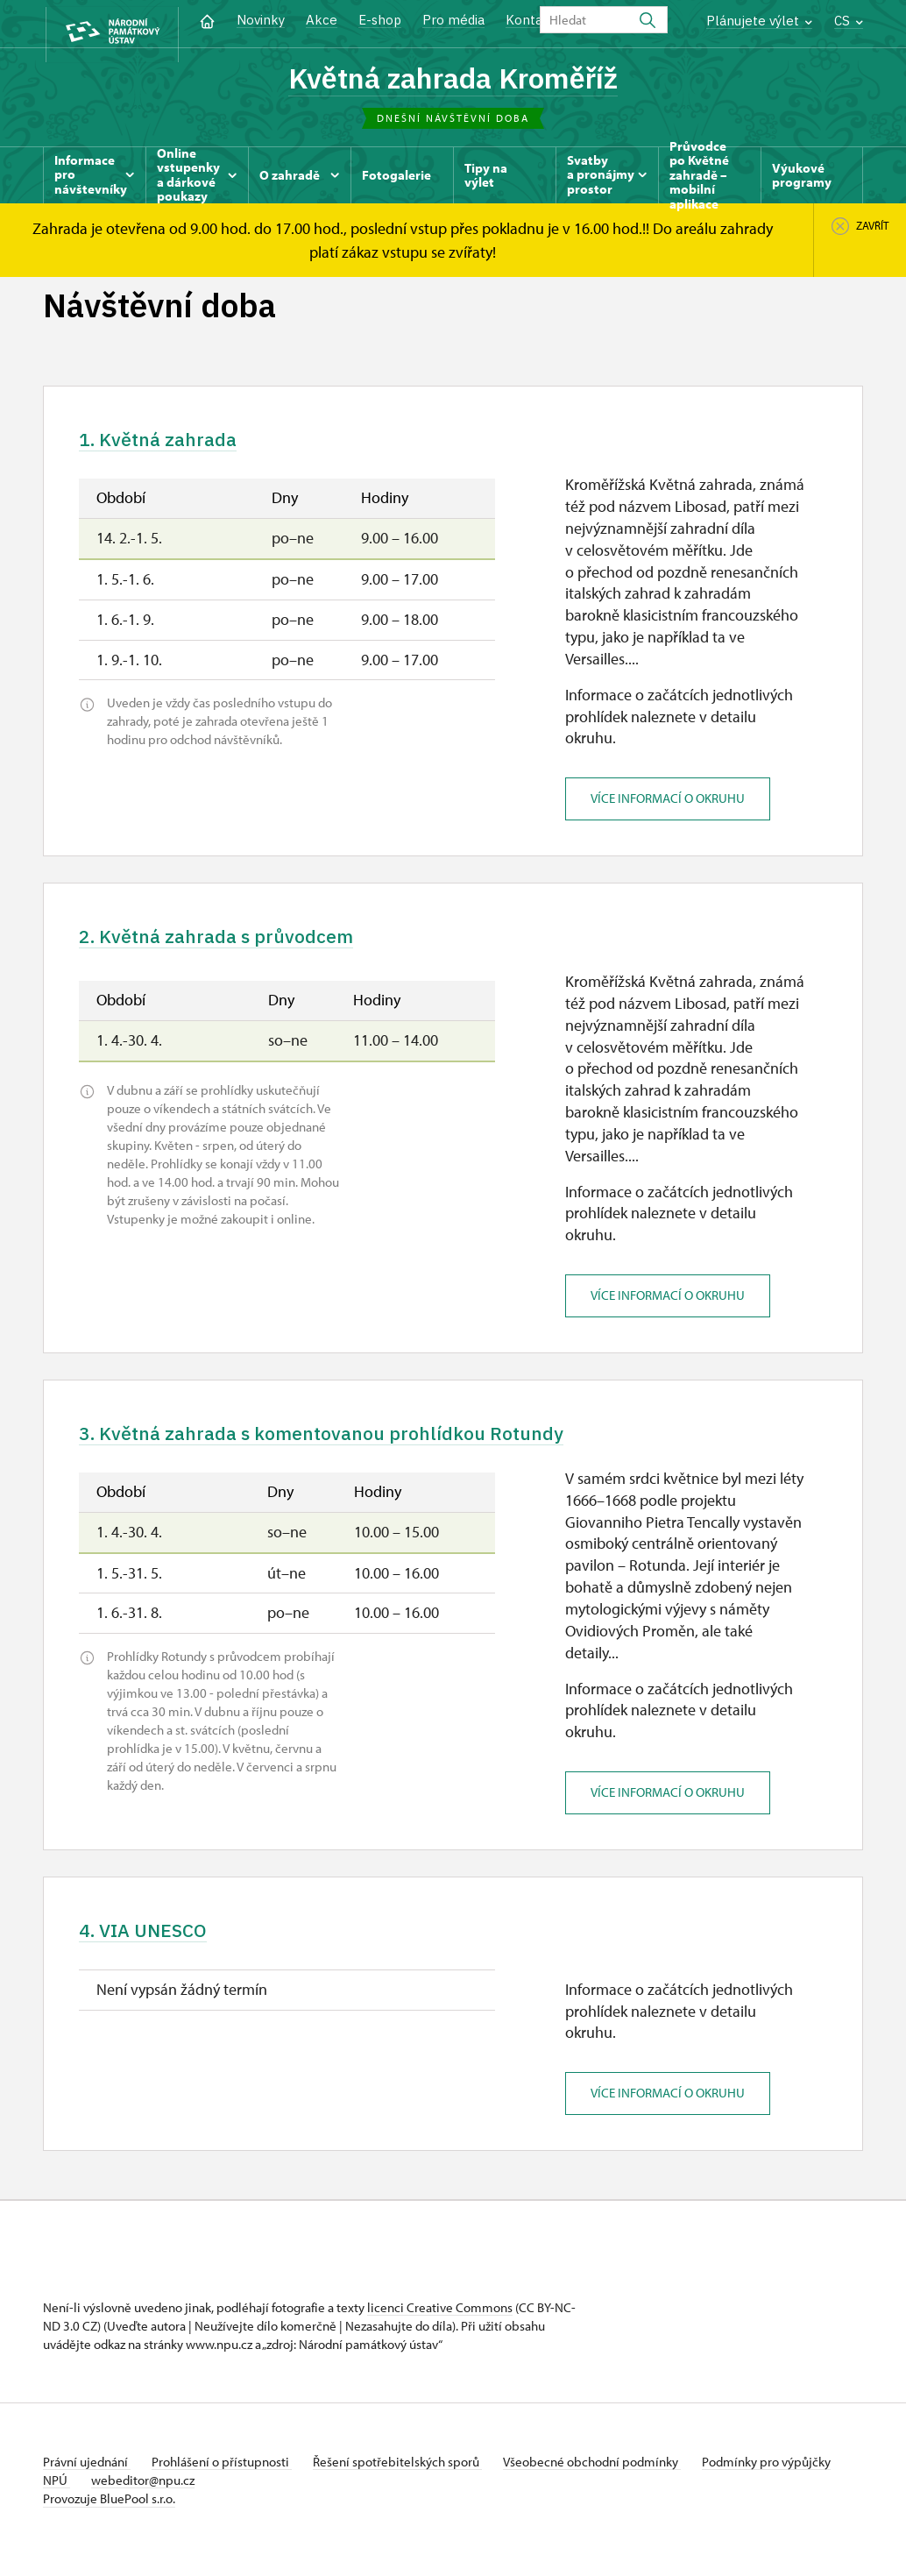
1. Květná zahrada (171, 444)
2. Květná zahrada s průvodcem (239, 946)
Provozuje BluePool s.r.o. (109, 2517)
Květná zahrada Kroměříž (453, 79)
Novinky (261, 19)
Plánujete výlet (759, 20)
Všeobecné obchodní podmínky (613, 2481)
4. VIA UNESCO (154, 1947)
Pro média (453, 19)
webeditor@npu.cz (201, 2499)
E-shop (379, 19)
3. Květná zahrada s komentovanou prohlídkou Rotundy (360, 1446)
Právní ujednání (87, 2481)
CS (848, 20)
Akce (321, 19)
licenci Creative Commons (440, 2326)
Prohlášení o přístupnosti (229, 2481)
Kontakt (531, 19)
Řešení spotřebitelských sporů (411, 2481)
